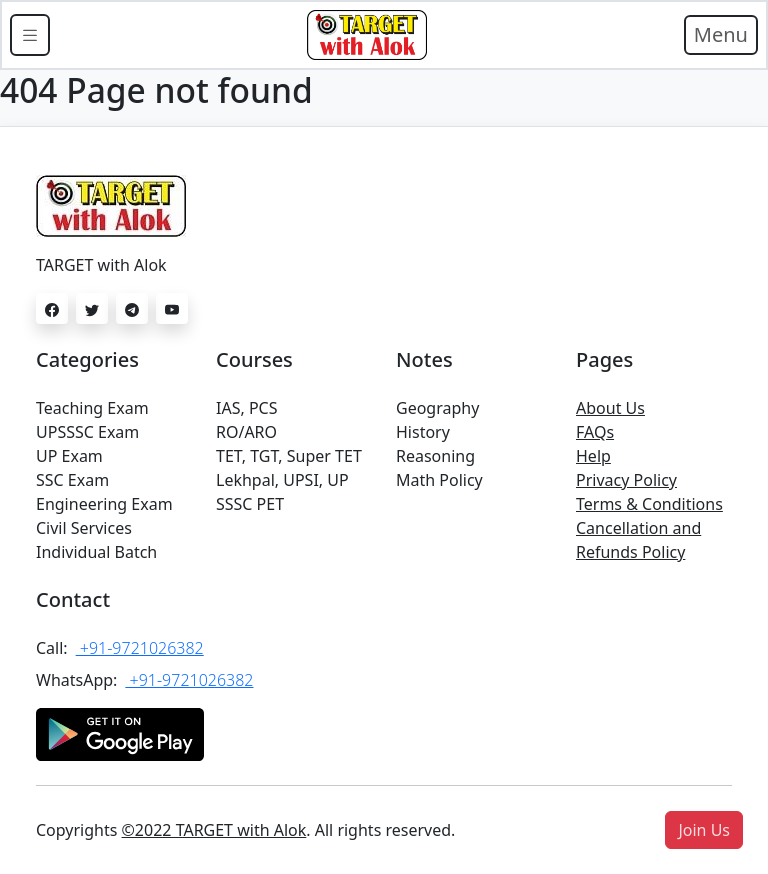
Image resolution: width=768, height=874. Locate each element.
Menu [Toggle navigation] (721, 34)
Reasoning (435, 456)
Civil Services (84, 528)
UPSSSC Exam (87, 432)
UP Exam (69, 456)
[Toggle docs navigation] (30, 35)
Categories (87, 359)
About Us (610, 408)
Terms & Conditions (649, 504)
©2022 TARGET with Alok (214, 830)
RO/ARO (246, 432)
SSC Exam (72, 480)
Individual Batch (96, 552)
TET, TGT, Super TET (289, 456)
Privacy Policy (626, 480)
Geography (437, 408)
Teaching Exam (92, 408)
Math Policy (439, 480)
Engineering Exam (104, 504)
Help (593, 456)
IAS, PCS (246, 408)
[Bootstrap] (367, 35)
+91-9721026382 (140, 648)
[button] (704, 830)
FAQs (595, 432)
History (423, 432)
